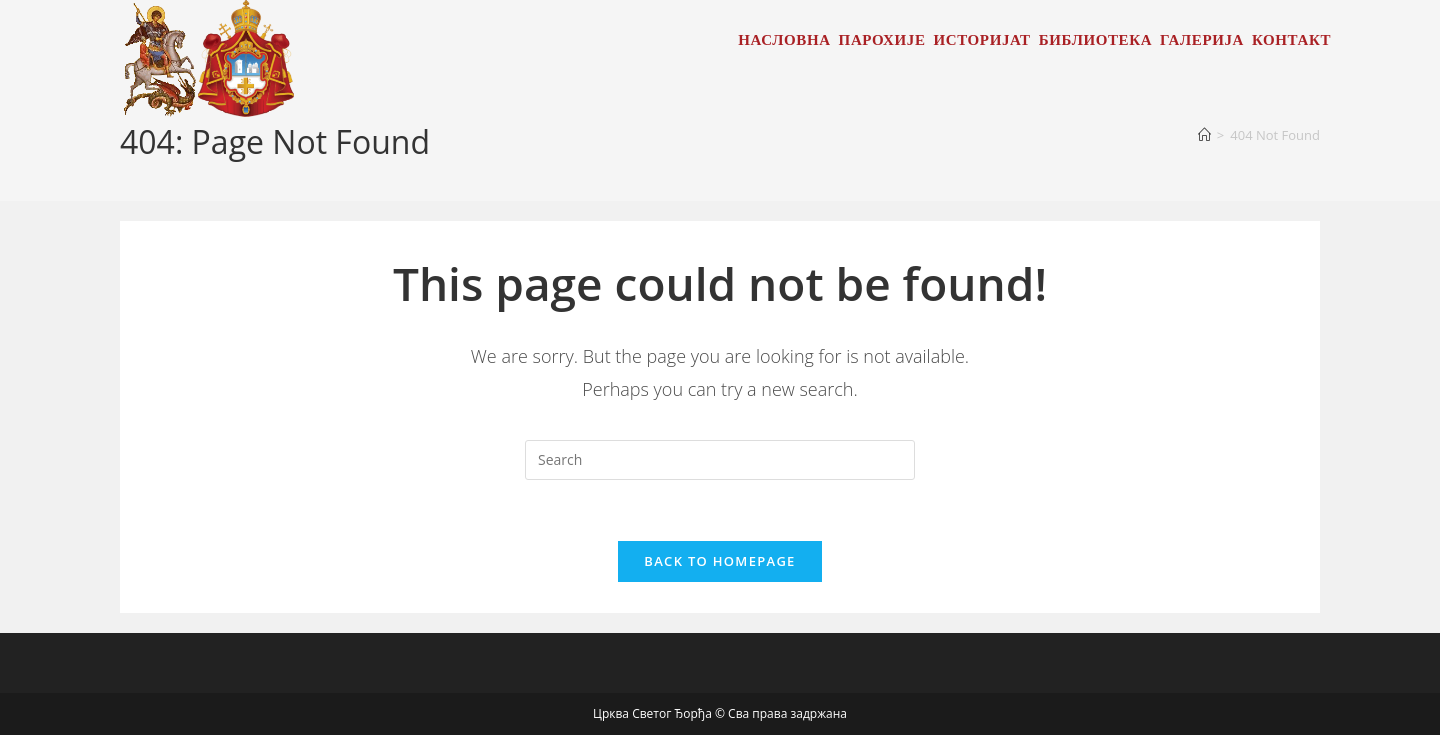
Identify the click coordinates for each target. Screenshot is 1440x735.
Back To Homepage (719, 561)
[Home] (1204, 135)
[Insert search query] (720, 460)
